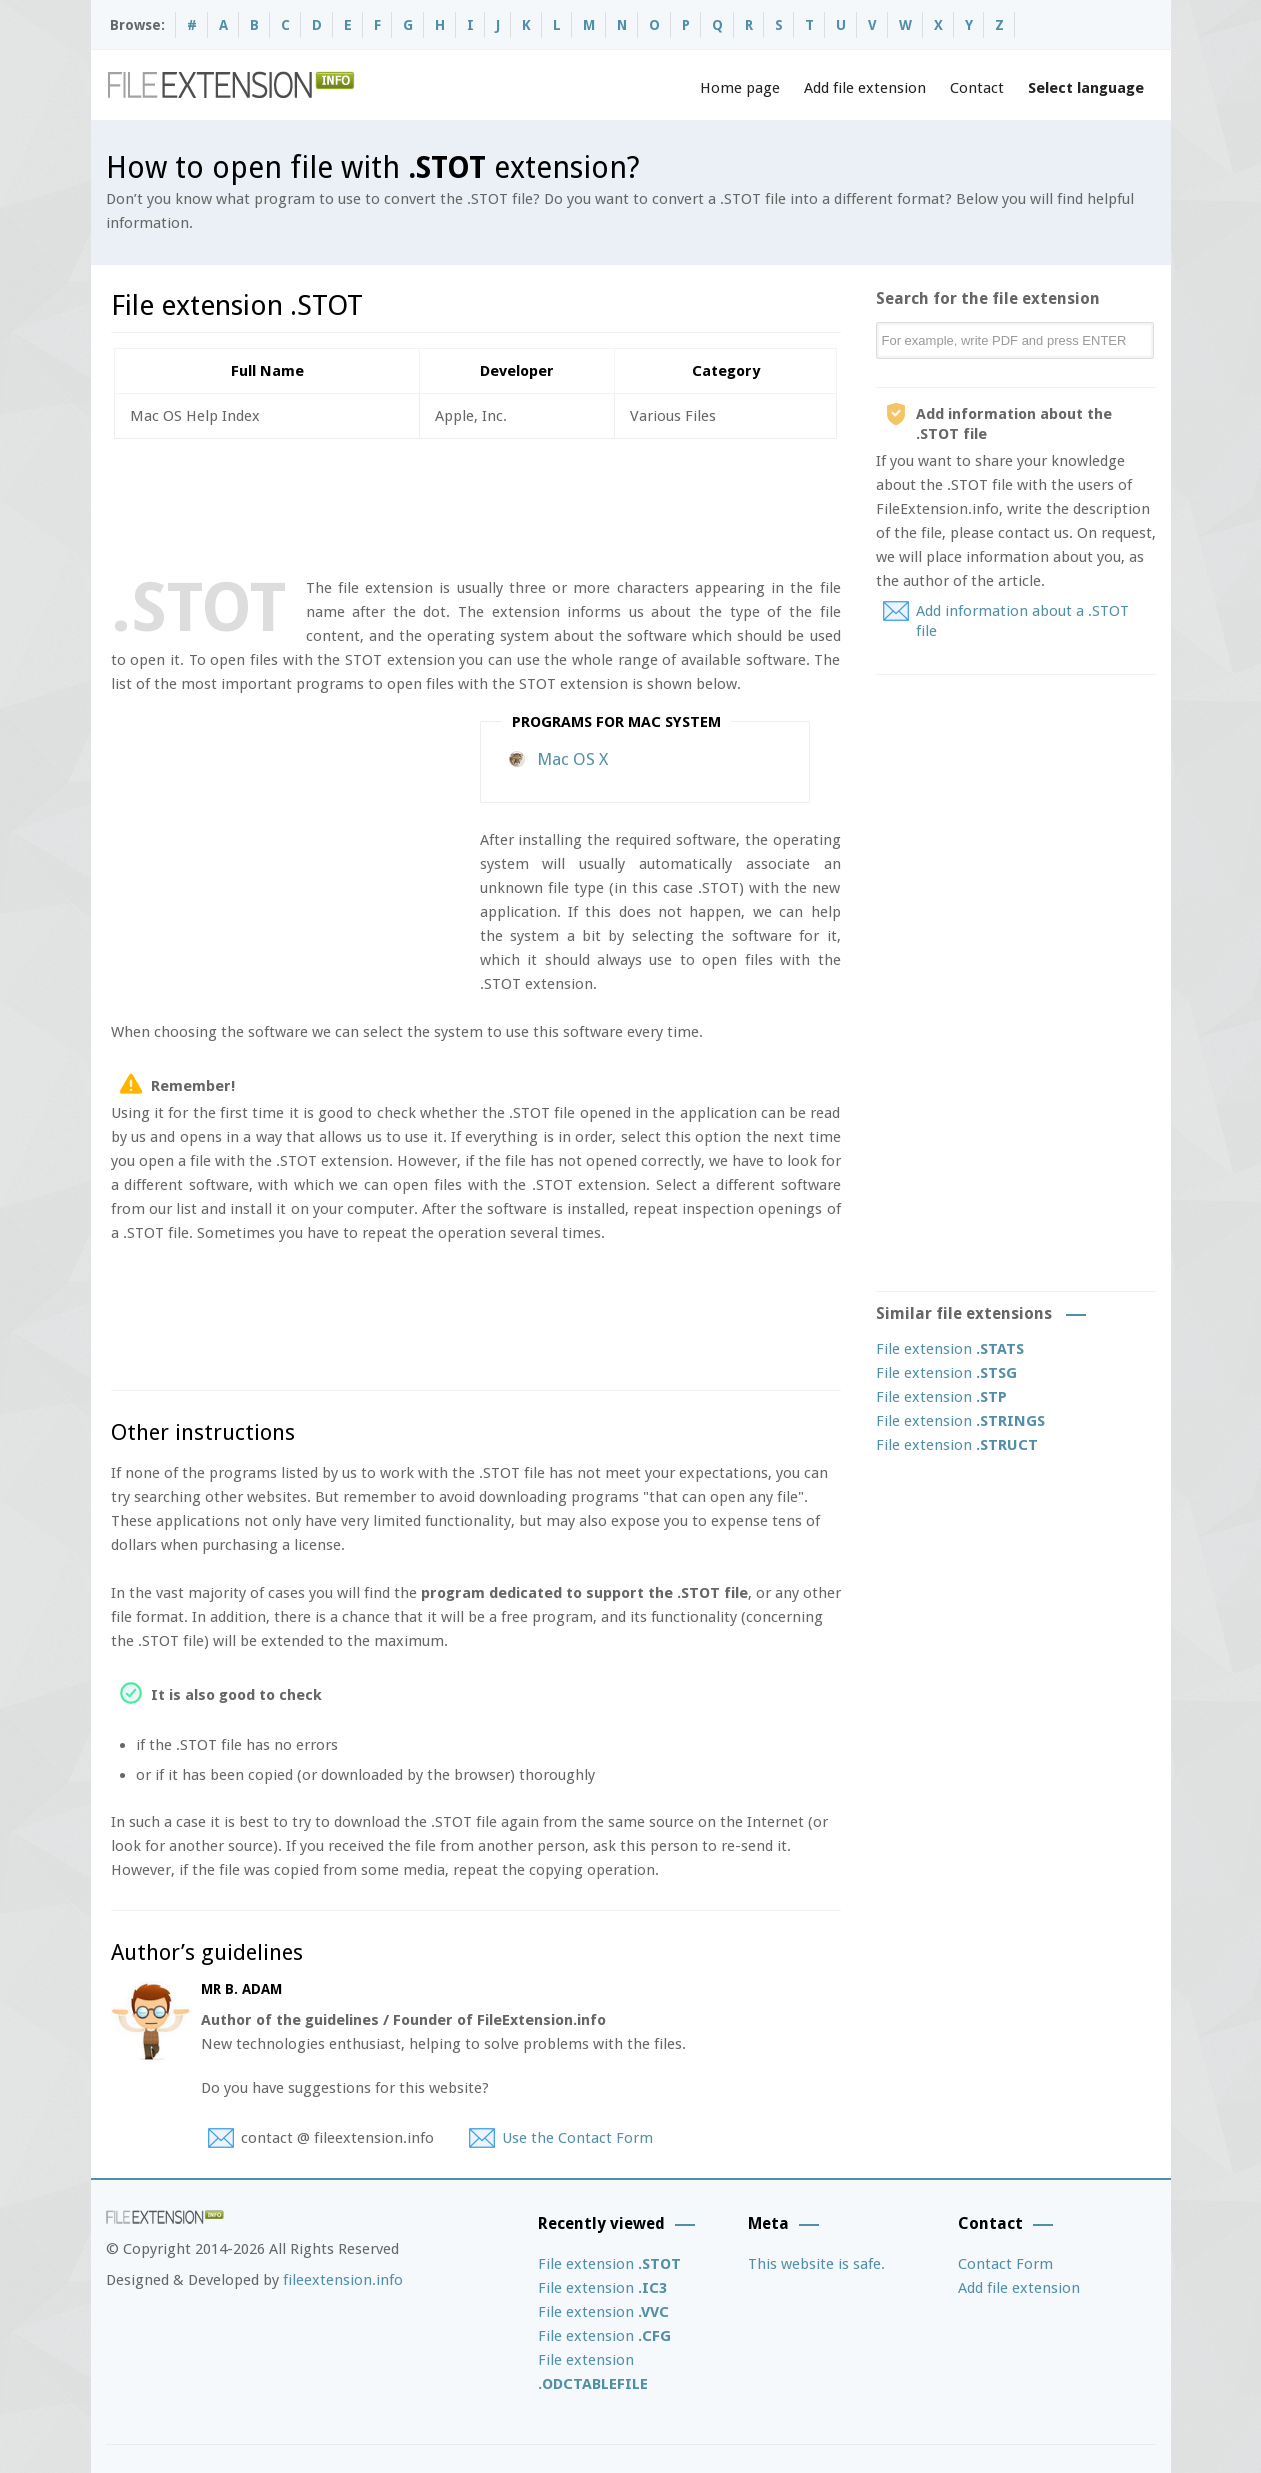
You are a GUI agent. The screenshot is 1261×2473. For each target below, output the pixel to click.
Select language (1086, 88)
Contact (977, 88)
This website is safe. (816, 2264)
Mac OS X (572, 759)
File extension (950, 1349)
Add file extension (865, 88)
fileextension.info (343, 2280)
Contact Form (1005, 2264)
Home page (740, 88)
